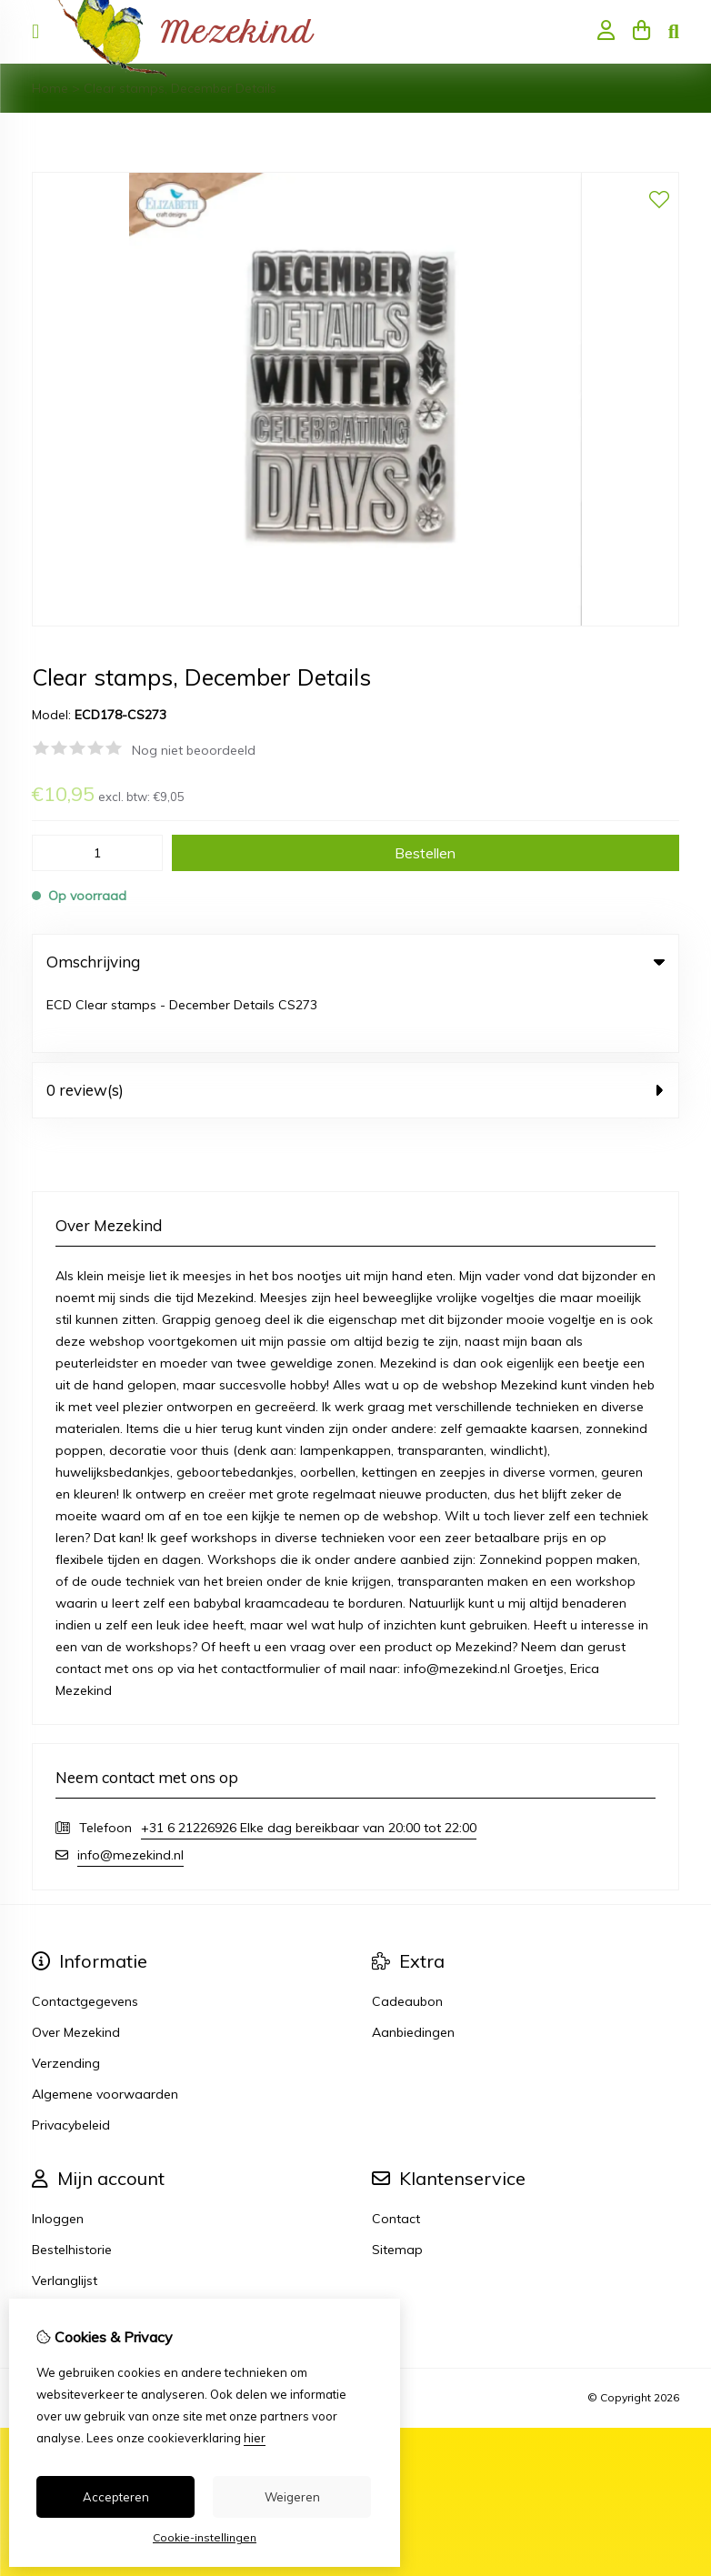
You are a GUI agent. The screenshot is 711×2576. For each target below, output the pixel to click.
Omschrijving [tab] (355, 961)
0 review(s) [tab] (355, 1027)
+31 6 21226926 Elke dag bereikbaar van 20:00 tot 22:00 (308, 1765)
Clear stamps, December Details (180, 88)
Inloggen (58, 2156)
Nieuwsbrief (67, 2248)
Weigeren (292, 2497)
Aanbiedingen (413, 1969)
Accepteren (116, 2497)
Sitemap (397, 2187)
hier (254, 2438)
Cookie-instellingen (204, 2537)
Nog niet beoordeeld (193, 750)
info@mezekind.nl (130, 1792)
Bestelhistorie (72, 2187)
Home (50, 88)
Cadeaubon (407, 1938)
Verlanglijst (64, 2218)
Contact (396, 2156)
